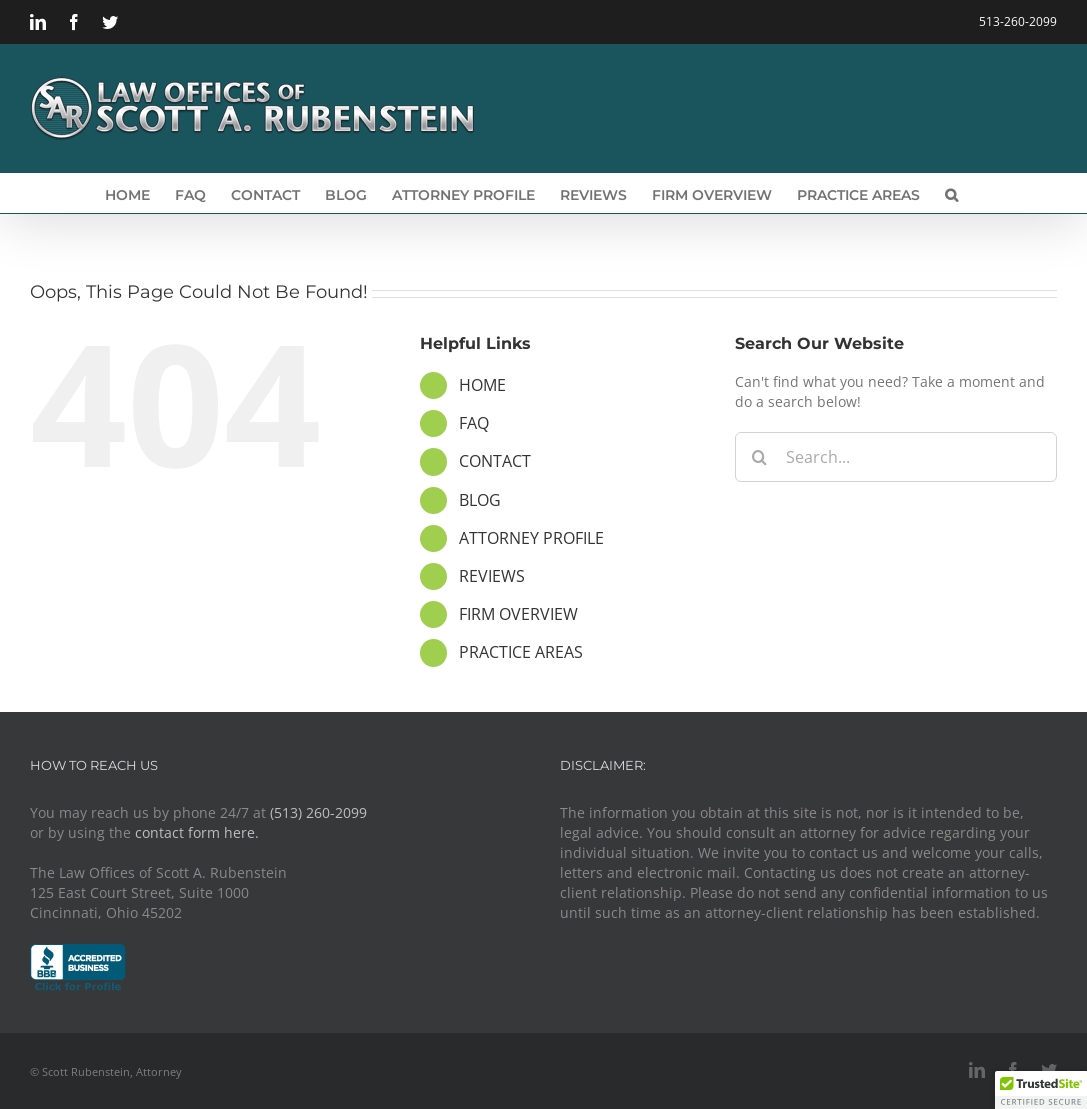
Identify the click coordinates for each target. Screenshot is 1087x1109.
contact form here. (197, 832)
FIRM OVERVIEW (518, 614)
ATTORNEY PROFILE (531, 538)
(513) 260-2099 (318, 812)
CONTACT (495, 461)
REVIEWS (492, 576)
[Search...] (896, 457)
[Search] (760, 457)
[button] (951, 193)
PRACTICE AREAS (521, 652)
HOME (482, 385)
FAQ (474, 423)
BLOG (480, 500)
